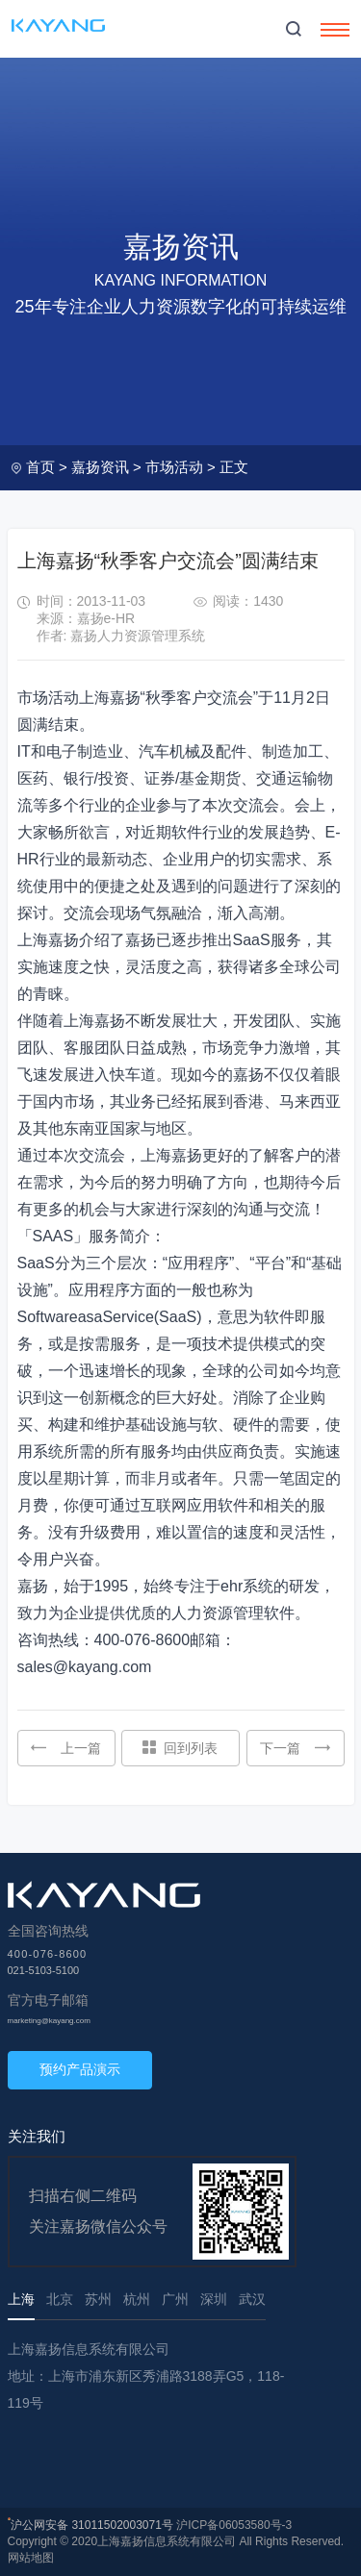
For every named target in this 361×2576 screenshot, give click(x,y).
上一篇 (66, 1748)
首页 (40, 467)
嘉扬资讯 (100, 467)
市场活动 (174, 467)
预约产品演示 (79, 2069)
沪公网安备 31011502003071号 (92, 2525)
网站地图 (31, 2557)
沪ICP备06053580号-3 (234, 2525)
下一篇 (295, 1748)
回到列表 (180, 1748)
